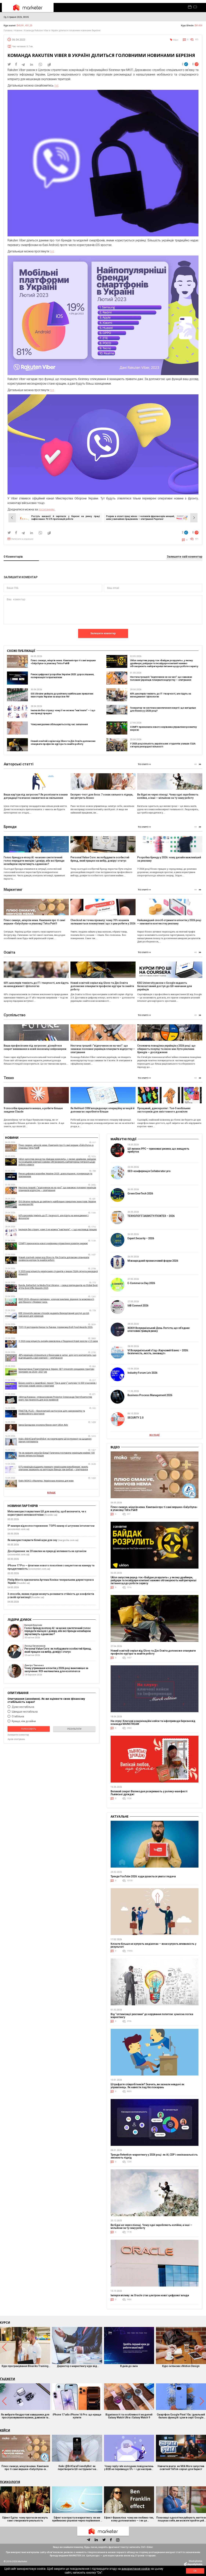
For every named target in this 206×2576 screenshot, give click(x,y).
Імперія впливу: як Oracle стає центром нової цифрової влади (150, 2294)
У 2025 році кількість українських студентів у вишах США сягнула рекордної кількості (163, 744)
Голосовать (28, 1728)
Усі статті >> (144, 763)
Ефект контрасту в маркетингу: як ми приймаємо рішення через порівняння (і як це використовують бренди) (77, 2518)
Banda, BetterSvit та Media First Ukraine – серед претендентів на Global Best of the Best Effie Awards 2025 (58, 1285)
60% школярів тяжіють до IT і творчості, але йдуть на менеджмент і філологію (54, 1216)
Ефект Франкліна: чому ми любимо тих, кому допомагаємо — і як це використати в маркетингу (129, 2518)
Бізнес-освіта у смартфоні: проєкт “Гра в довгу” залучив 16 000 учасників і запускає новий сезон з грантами (57, 1383)
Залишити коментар (103, 632)
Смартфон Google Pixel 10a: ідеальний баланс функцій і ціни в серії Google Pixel (181, 2415)
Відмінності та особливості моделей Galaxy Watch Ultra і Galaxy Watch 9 (128, 2415)
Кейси (5, 2429)
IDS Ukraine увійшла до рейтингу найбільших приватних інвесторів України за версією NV (62, 694)
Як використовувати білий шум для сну (32, 1539)
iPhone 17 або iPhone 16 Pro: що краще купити (77, 2415)
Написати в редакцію (22, 539)
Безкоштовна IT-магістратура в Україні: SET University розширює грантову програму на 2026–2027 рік (56, 1369)
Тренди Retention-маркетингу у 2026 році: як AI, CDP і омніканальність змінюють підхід (154, 2155)
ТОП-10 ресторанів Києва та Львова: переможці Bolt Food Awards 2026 (56, 1326)
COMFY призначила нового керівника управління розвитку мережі (53, 1242)
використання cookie (135, 2568)
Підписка (200, 7)
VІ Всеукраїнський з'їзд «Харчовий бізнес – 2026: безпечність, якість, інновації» (158, 1351)
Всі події (155, 1434)
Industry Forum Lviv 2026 (142, 1371)
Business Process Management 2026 (149, 1394)
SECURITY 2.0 (135, 1416)
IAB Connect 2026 (137, 1304)
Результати (74, 1728)
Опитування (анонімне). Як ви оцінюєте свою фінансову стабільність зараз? (46, 1699)
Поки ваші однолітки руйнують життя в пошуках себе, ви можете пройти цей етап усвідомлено (181, 2518)
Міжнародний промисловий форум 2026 (152, 1259)
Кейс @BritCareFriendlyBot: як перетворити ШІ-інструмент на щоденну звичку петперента (55, 1439)
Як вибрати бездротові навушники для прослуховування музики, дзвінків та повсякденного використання (25, 2415)
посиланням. (47, 509)
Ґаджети (7, 2378)
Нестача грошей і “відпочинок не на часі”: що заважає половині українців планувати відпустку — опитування (161, 677)
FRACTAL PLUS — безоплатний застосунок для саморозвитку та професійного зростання (52, 1411)
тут (56, 85)
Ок (195, 2571)
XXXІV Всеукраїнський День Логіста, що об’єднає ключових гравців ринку (158, 1328)
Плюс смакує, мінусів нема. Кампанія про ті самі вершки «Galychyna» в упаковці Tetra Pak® (63, 661)
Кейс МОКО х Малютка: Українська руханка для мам (46, 1480)
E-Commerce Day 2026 (141, 1282)
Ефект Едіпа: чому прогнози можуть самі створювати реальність (25, 2518)
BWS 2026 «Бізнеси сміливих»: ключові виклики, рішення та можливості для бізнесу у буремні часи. (56, 1299)
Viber (173, 40)
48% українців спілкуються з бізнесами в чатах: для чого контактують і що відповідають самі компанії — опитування (57, 1355)
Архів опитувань (16, 1738)
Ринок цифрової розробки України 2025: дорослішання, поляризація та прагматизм (55, 1174)
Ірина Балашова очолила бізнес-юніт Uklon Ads (43, 1424)
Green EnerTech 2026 (140, 1192)
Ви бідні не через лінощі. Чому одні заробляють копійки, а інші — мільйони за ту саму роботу (151, 2225)
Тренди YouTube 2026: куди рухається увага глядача (143, 1875)
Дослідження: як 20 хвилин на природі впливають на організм (47, 1550)
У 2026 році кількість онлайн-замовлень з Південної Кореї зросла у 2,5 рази (58, 1340)
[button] (200, 763)
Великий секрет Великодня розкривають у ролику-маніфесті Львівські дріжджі (149, 1792)
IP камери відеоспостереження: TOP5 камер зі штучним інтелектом (51, 1524)
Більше (51, 1491)
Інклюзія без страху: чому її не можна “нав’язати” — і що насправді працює (58, 1228)
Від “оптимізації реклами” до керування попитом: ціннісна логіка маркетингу (152, 2015)
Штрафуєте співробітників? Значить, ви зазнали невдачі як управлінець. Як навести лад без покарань (147, 2085)
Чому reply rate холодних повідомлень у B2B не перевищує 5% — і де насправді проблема (129, 2467)
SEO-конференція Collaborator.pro (149, 1170)
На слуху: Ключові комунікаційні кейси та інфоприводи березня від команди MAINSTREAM (153, 1721)
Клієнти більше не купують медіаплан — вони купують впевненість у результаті (153, 1944)
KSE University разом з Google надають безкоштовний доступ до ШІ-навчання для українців (54, 1313)
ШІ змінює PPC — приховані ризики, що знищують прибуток (158, 1149)
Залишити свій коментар (184, 555)
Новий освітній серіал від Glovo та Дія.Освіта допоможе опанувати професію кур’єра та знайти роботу (63, 741)
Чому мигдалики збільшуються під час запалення (59, 723)
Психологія (10, 2481)
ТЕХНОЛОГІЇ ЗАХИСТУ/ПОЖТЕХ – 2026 (151, 1215)
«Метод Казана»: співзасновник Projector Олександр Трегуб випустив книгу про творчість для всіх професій (55, 1397)
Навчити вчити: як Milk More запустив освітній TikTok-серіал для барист (181, 2467)
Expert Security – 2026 (140, 1237)
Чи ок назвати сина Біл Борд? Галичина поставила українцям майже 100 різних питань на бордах (57, 1453)
